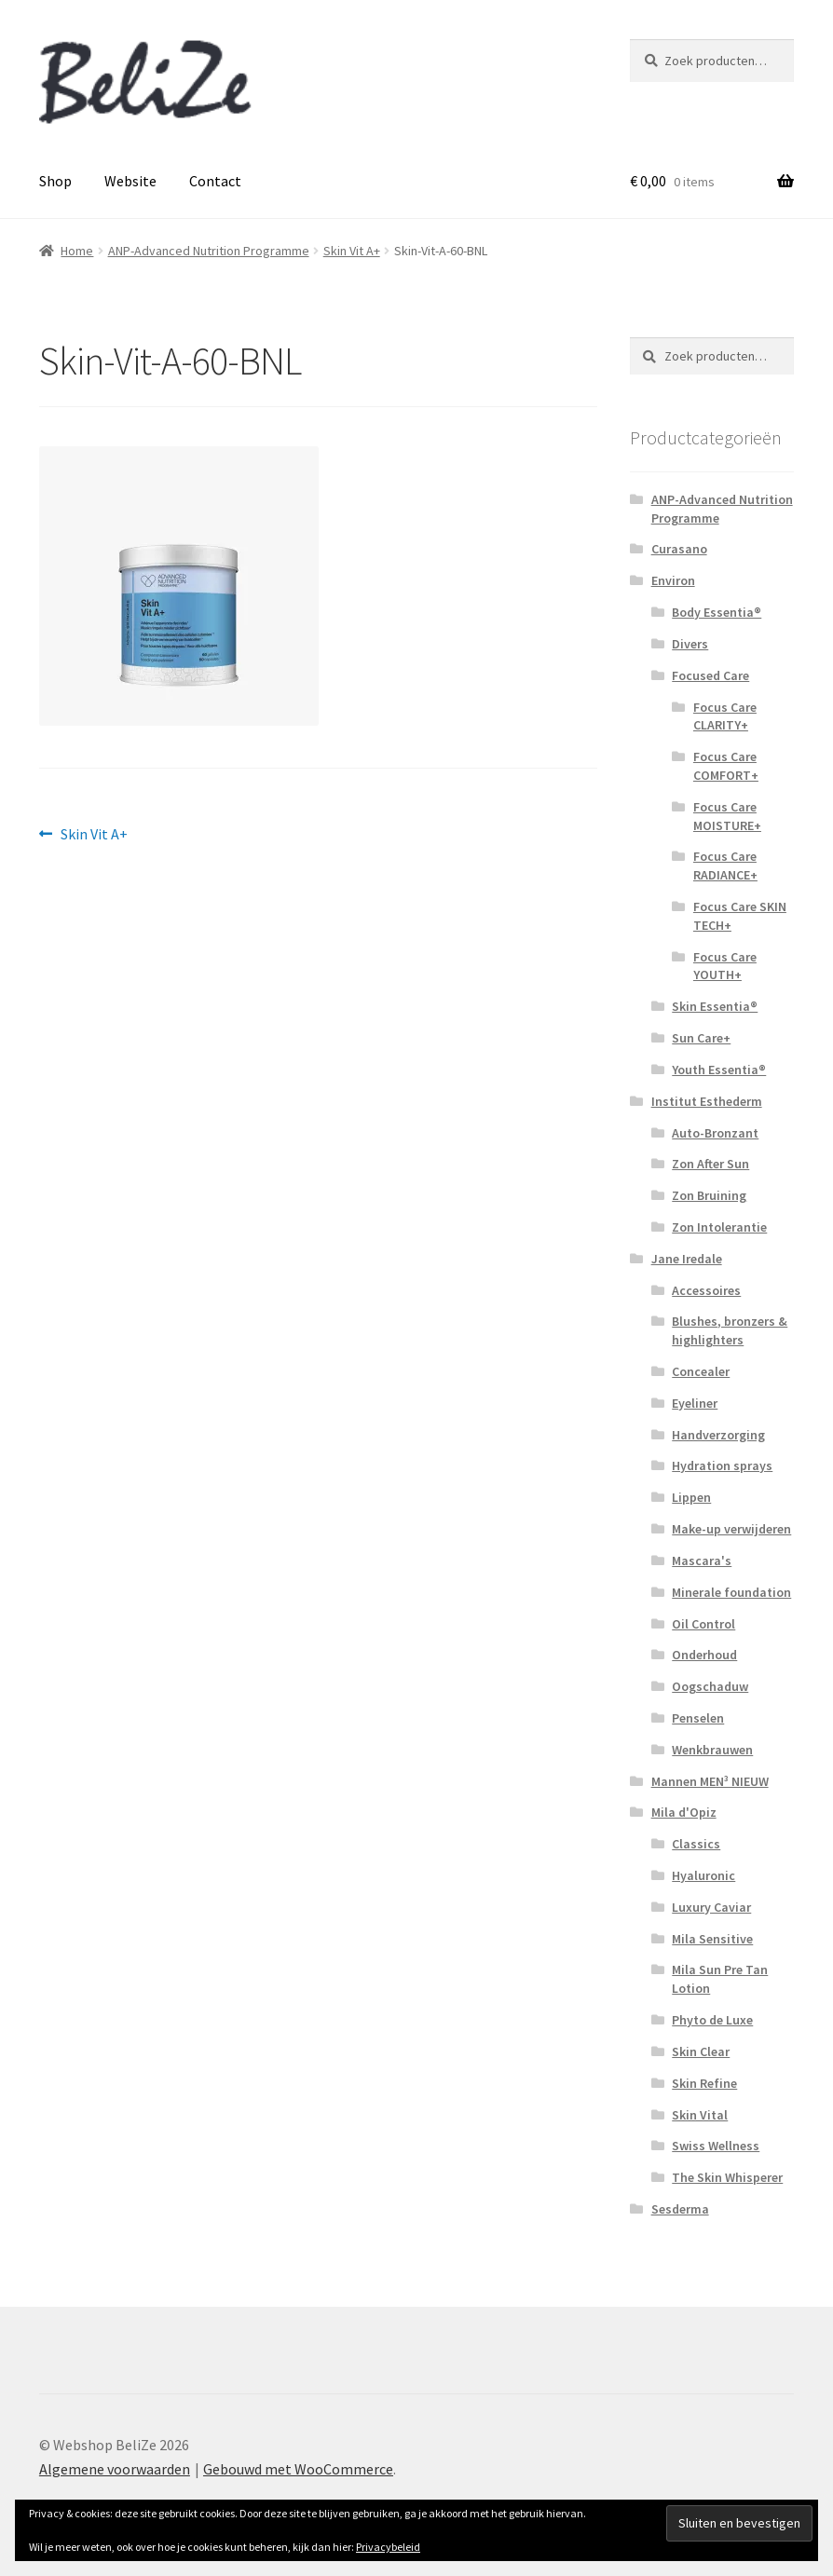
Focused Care (710, 675)
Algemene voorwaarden (114, 2469)
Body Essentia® (716, 612)
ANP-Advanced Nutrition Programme (208, 250)
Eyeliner (694, 1403)
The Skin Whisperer (727, 2177)
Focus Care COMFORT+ (725, 766)
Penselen (698, 1718)
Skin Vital (700, 2114)
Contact (215, 180)
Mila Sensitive (712, 1938)
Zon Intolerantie (719, 1227)
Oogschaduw (710, 1686)
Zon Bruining (709, 1195)
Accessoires (706, 1290)
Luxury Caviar (711, 1907)
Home (77, 250)
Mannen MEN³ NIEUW (710, 1781)
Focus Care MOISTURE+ (727, 816)
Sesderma (680, 2209)
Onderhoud (704, 1654)
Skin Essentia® (715, 1006)
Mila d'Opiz (684, 1812)
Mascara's (701, 1560)
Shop (55, 180)
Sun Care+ (701, 1037)
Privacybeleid (388, 2547)
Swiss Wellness (715, 2145)
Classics (696, 1843)
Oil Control (703, 1623)
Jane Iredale (686, 1258)
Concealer (701, 1371)
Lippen (691, 1497)
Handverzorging (718, 1434)
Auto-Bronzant (715, 1132)
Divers (690, 643)
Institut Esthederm (706, 1101)
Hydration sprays (722, 1465)
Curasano (679, 548)
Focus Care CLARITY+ (725, 716)
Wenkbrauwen (712, 1749)
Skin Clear (701, 2051)
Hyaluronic (703, 1875)
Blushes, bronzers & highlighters (729, 1330)
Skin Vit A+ (351, 250)
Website (130, 180)
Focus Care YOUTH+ (725, 966)
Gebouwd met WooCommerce (298, 2469)
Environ (673, 580)
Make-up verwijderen (731, 1528)
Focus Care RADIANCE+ (725, 865)
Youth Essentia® (719, 1069)
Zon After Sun (710, 1163)
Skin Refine (704, 2083)
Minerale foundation (731, 1592)
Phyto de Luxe (712, 2019)
